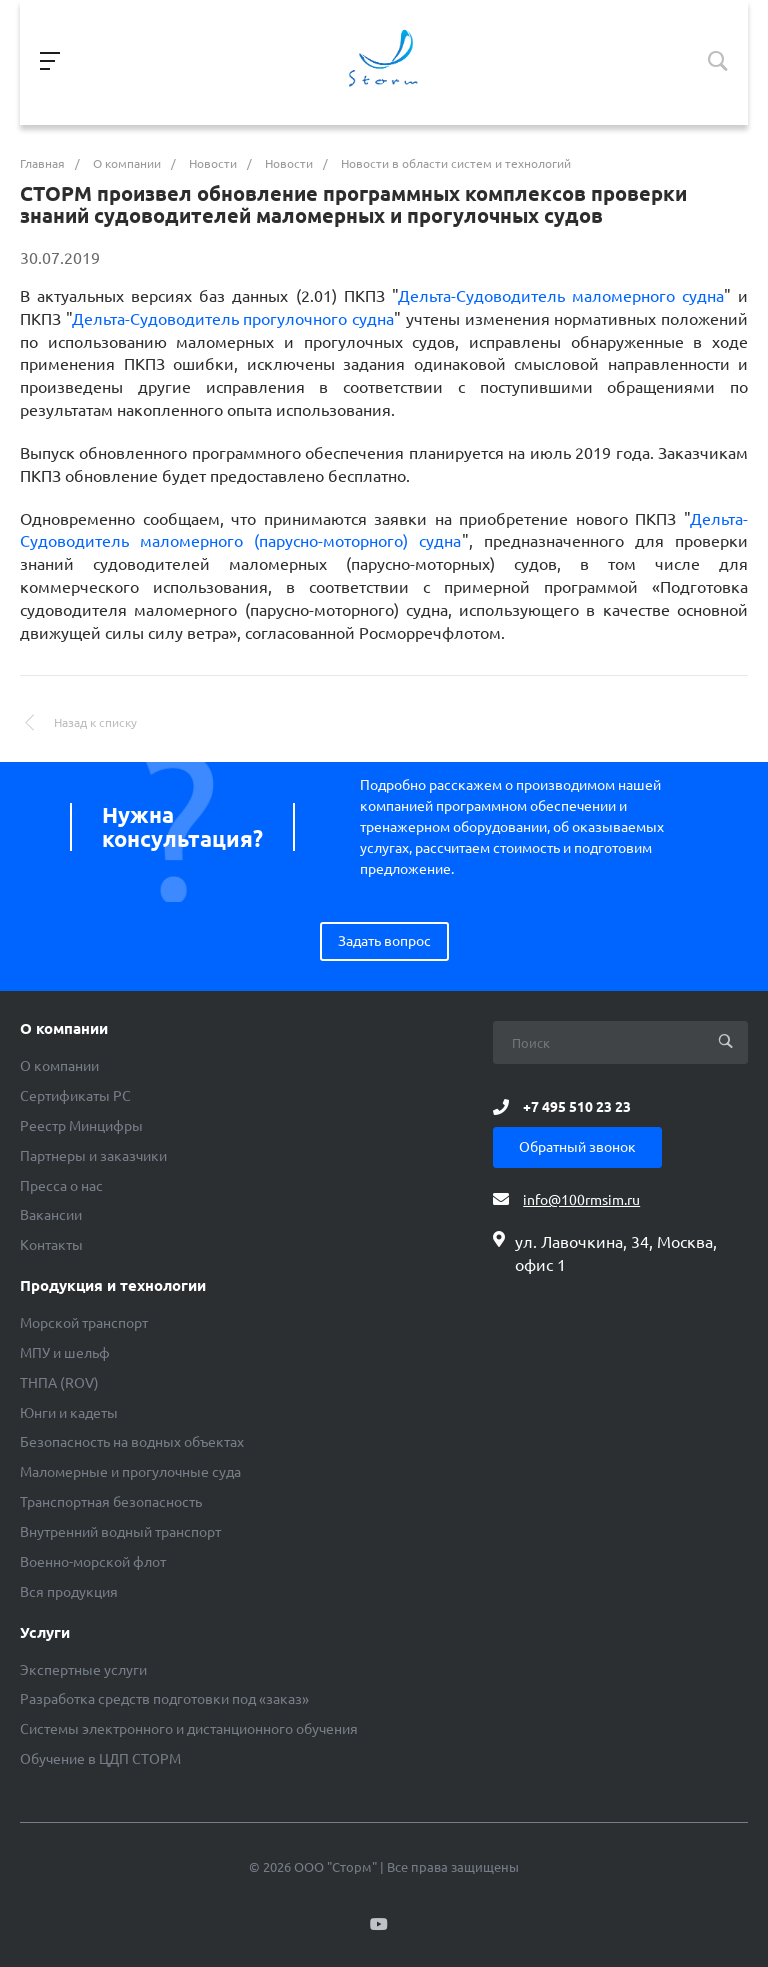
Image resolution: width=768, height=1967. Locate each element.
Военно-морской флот (93, 1562)
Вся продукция (69, 1592)
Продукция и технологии (113, 1286)
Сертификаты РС (75, 1096)
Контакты (51, 1245)
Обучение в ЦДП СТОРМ (100, 1759)
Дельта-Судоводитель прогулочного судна (233, 319)
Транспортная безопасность (111, 1502)
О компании (64, 1029)
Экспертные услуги (83, 1670)
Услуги (45, 1633)
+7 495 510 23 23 (577, 1107)
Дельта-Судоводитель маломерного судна (561, 296)
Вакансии (51, 1215)
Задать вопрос (384, 941)
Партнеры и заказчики (93, 1156)
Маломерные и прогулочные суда (130, 1472)
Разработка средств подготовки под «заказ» (164, 1699)
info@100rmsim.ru (581, 1200)
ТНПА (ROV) (59, 1383)
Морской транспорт (84, 1323)
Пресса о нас (61, 1186)
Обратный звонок (577, 1147)
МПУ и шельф (65, 1353)
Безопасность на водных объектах (132, 1442)
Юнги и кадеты (69, 1413)
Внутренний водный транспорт (120, 1532)
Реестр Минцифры (81, 1126)
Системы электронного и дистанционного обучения (189, 1729)
